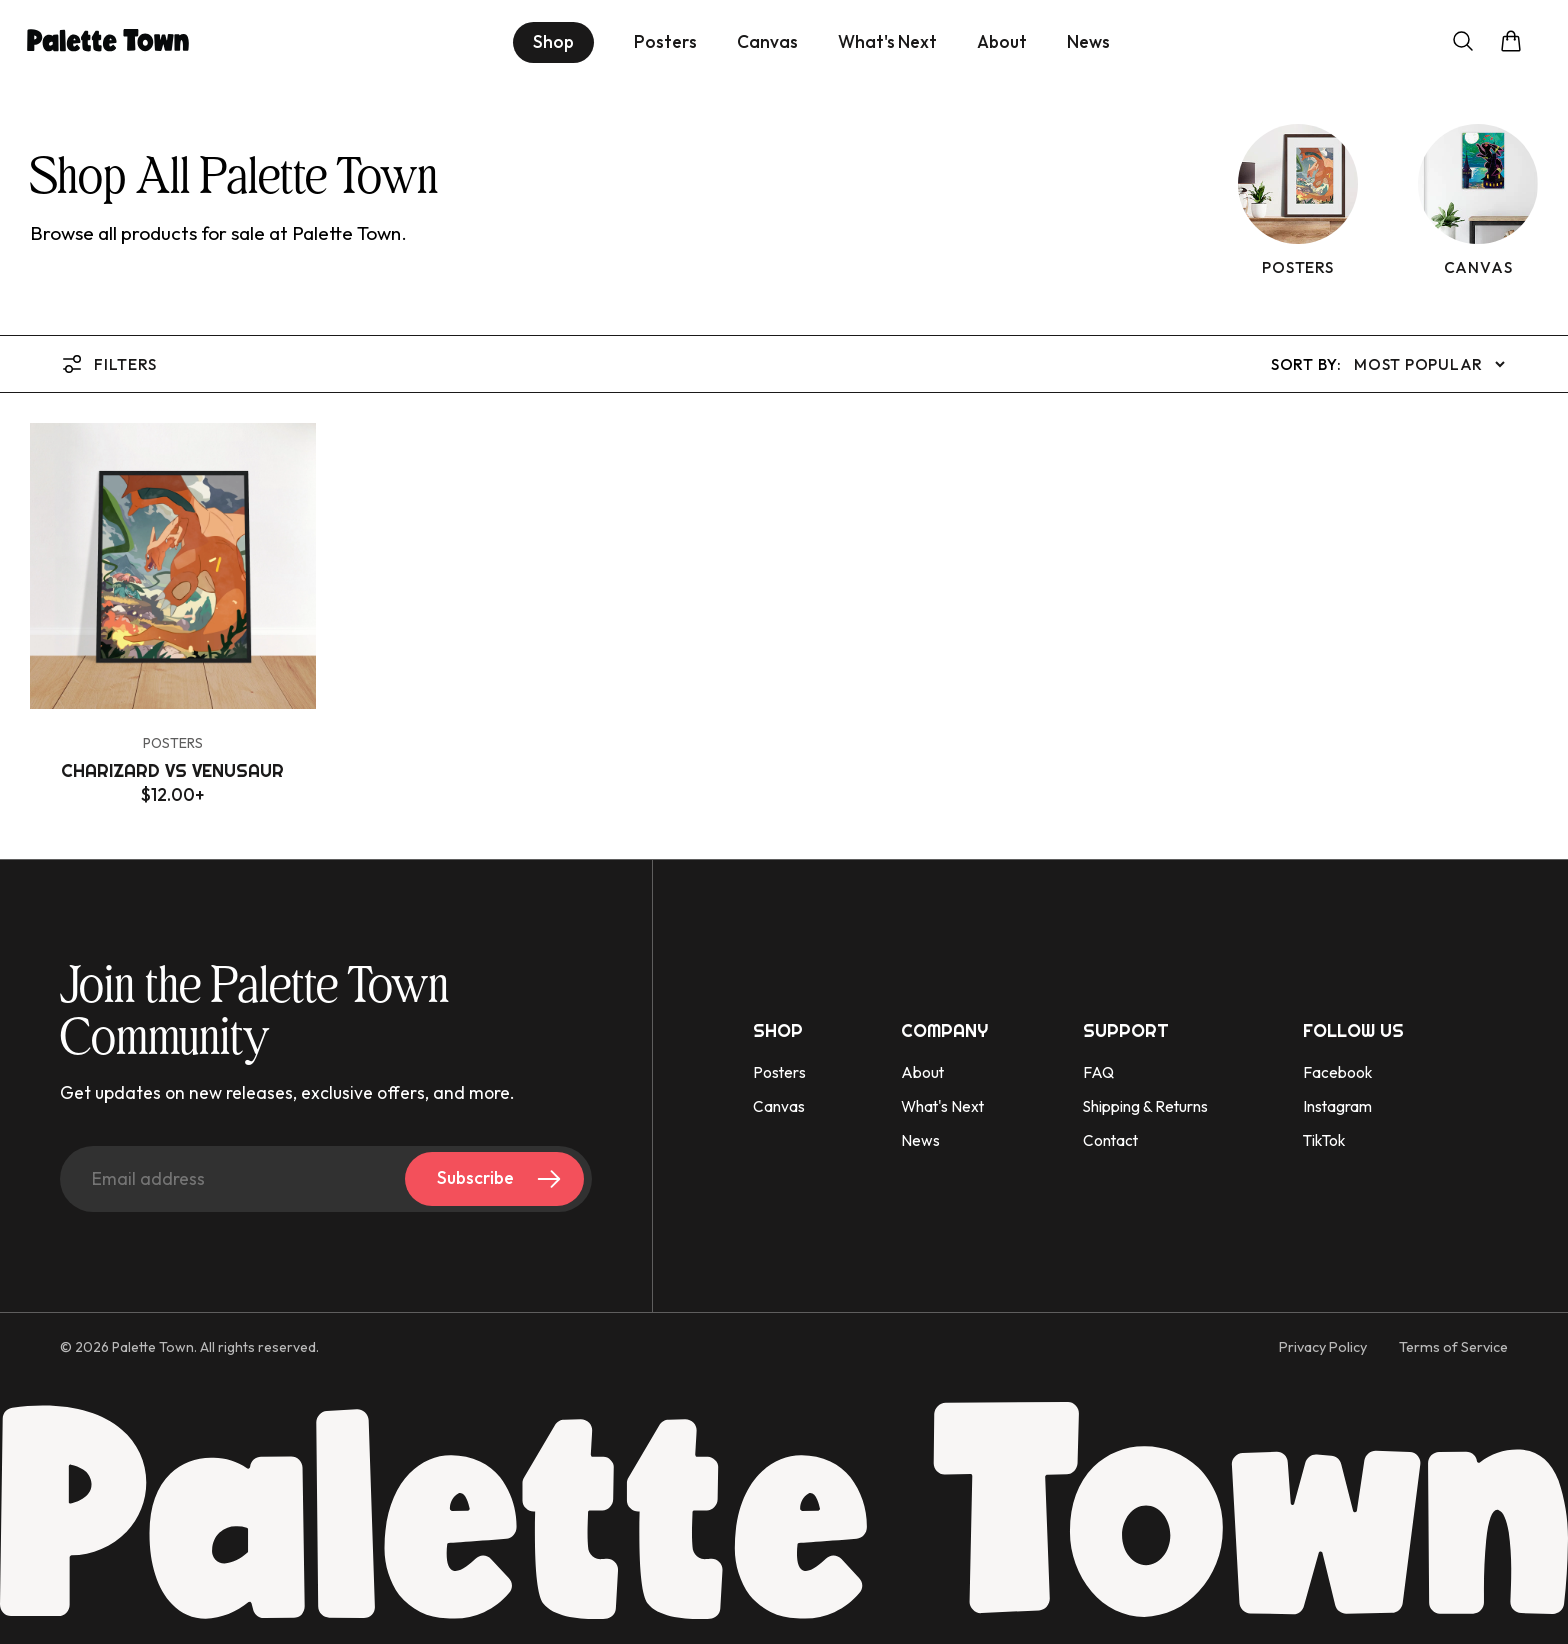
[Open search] (1463, 42)
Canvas (767, 42)
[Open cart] (1511, 42)
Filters (108, 364)
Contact (1110, 1140)
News (1088, 42)
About (1002, 42)
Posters (665, 42)
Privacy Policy (1323, 1347)
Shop (553, 42)
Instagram (1337, 1106)
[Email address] (326, 1179)
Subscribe (502, 1179)
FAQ (1098, 1072)
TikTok (1324, 1140)
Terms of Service (1453, 1347)
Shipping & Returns (1145, 1106)
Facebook (1337, 1072)
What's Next (887, 42)
